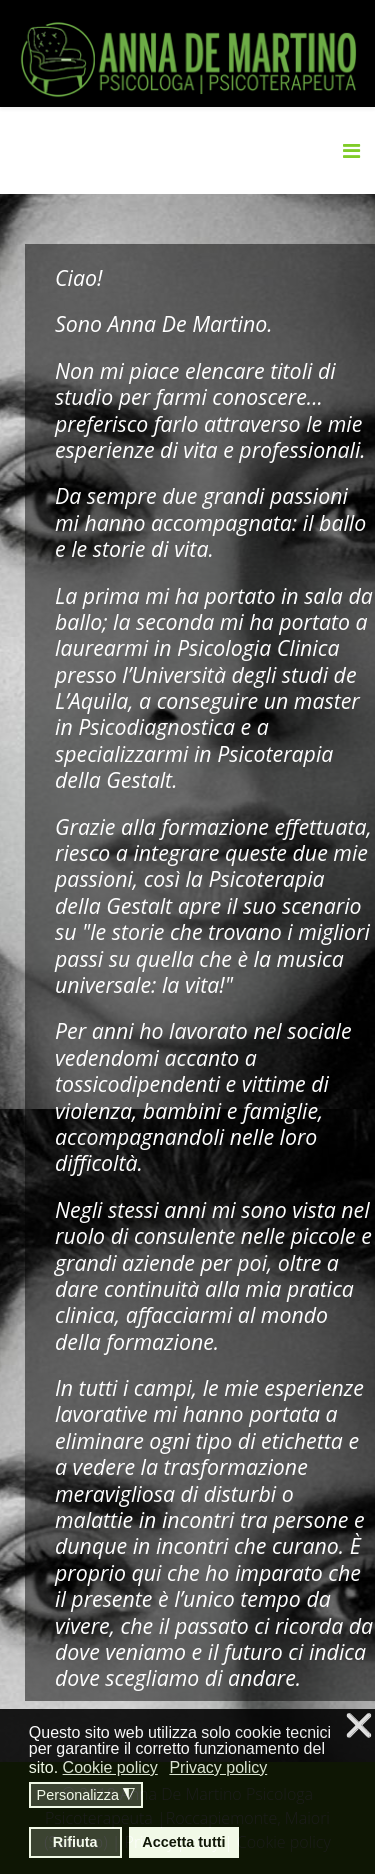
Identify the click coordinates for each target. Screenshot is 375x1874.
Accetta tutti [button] (183, 1842)
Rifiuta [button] (75, 1842)
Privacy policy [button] (218, 1767)
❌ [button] (359, 1726)
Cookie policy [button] (110, 1767)
